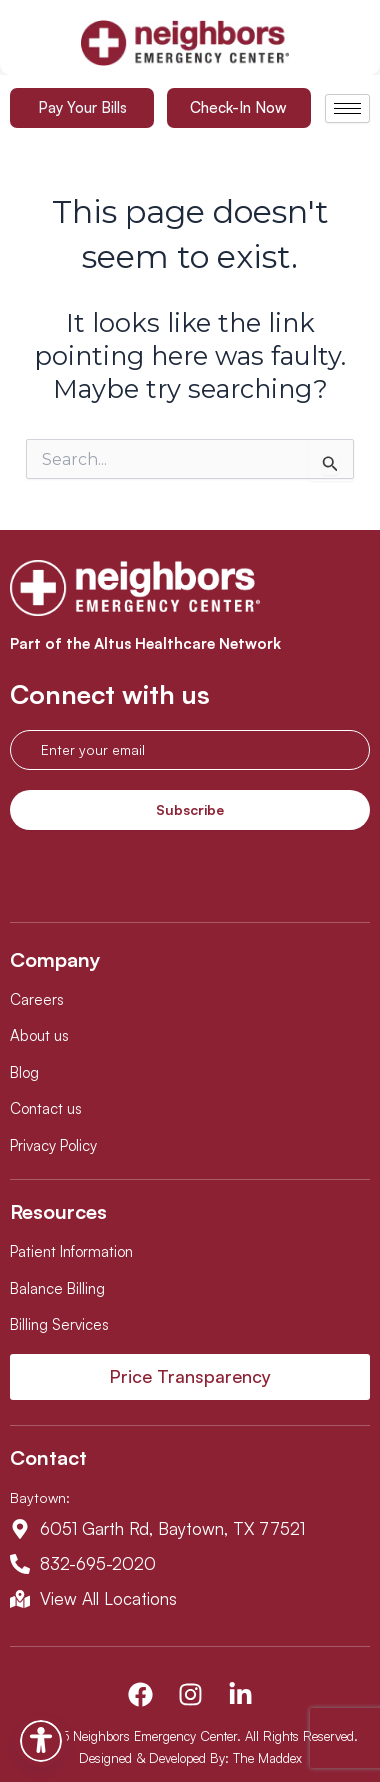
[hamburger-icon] (347, 108)
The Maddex (267, 1758)
